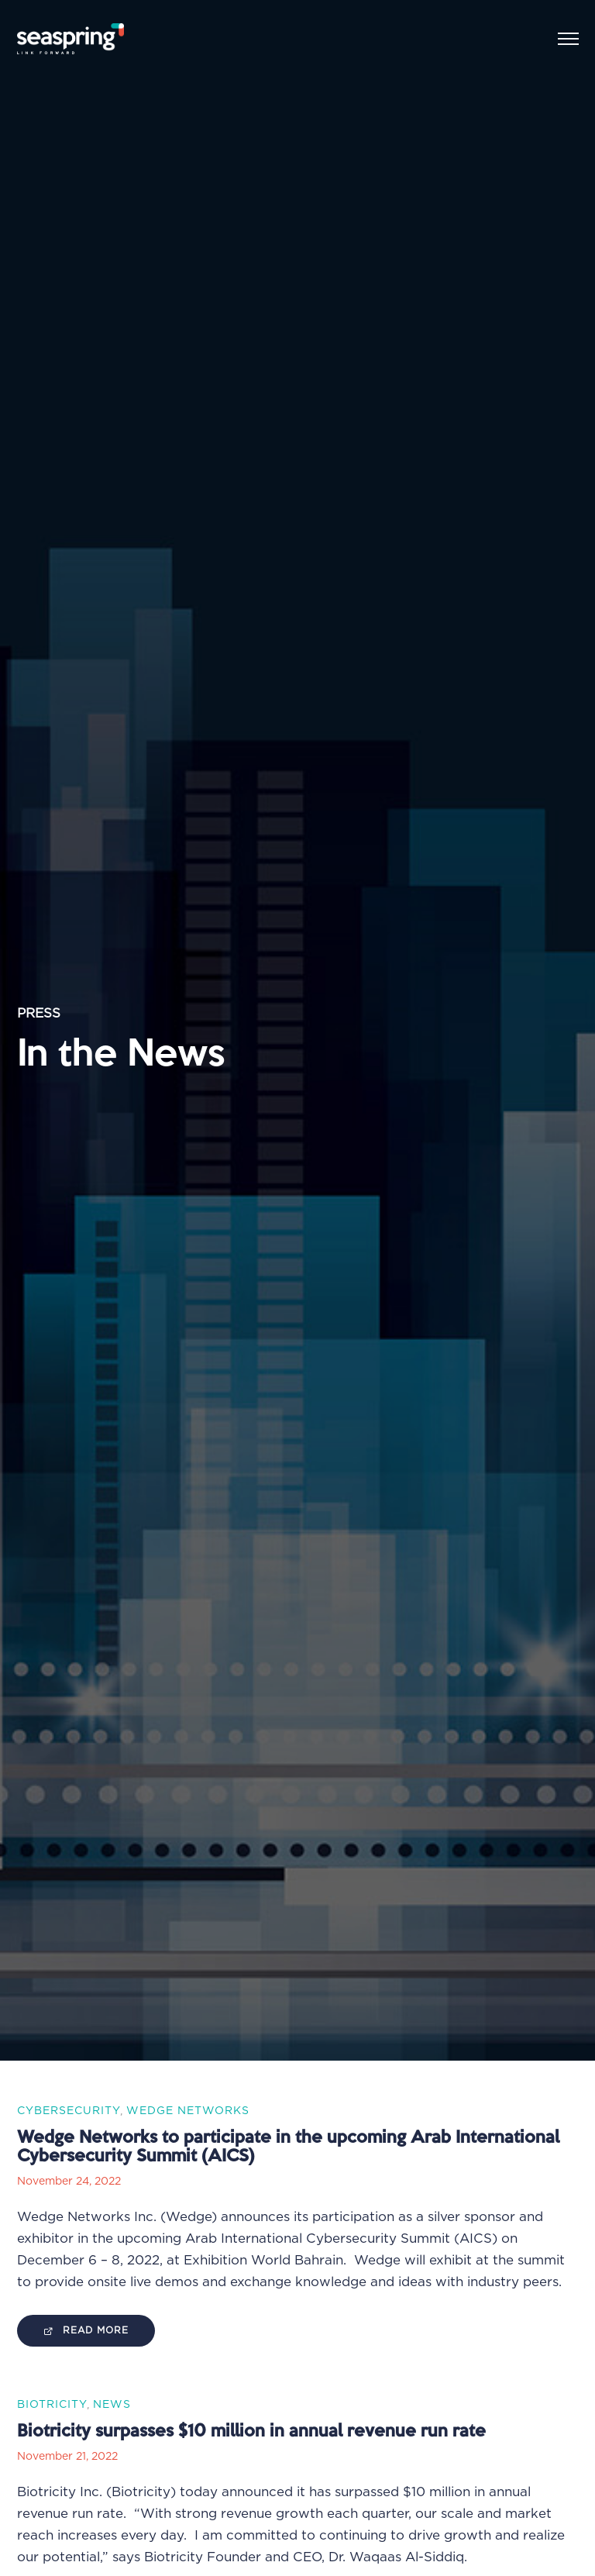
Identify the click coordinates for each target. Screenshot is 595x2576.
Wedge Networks (187, 2111)
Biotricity (52, 2405)
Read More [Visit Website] (86, 2331)
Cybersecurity (69, 2111)
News (112, 2405)
